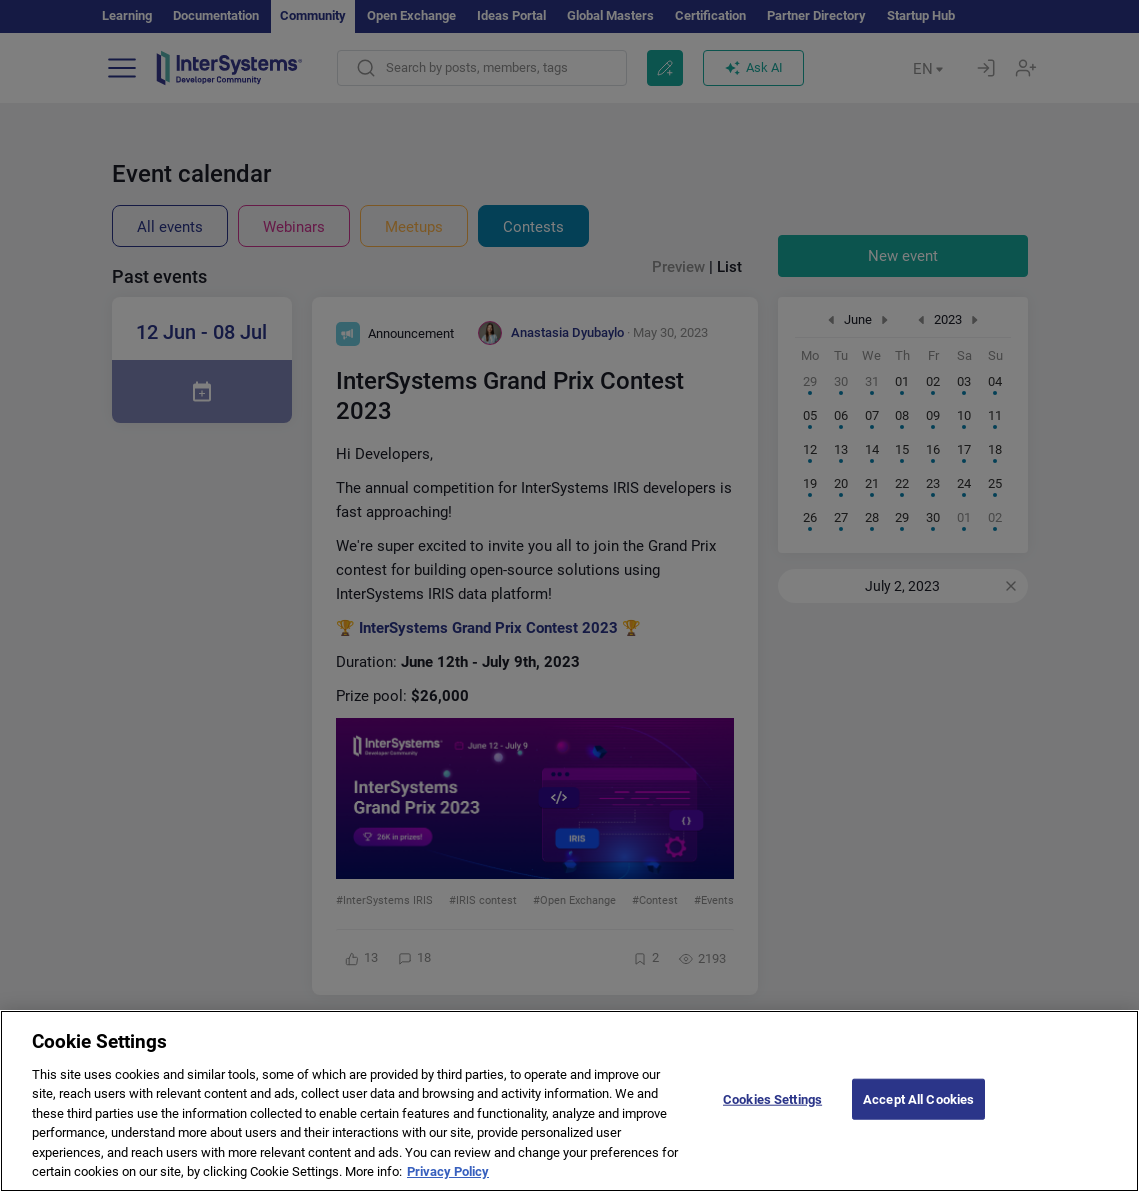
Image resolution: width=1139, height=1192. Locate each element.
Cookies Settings (772, 1117)
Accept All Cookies (918, 1117)
